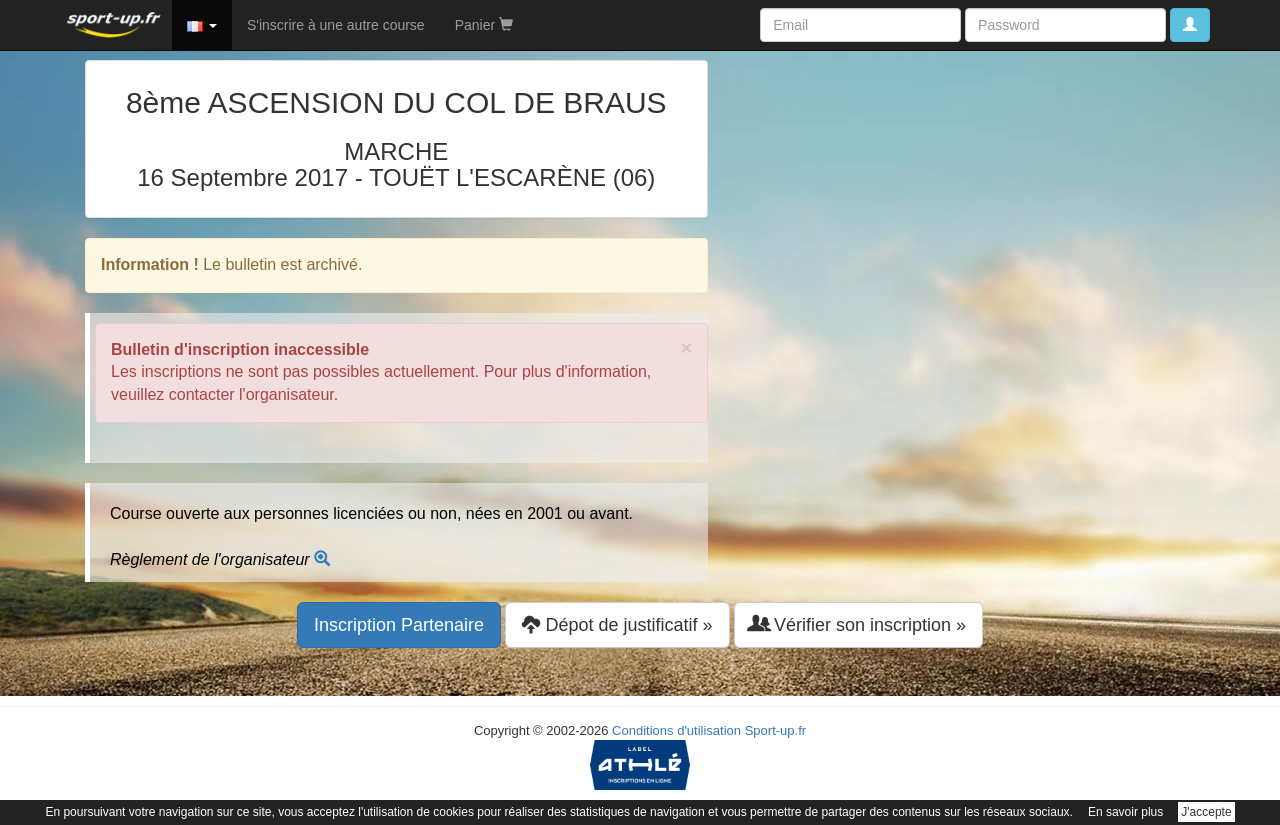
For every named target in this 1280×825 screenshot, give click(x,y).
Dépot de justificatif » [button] (617, 624)
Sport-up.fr (775, 730)
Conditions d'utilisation (676, 730)
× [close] (686, 347)
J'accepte (1206, 812)
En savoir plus (1125, 812)
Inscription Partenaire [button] (399, 625)
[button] (202, 25)
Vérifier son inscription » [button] (858, 624)
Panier (484, 25)
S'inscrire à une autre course (336, 25)
